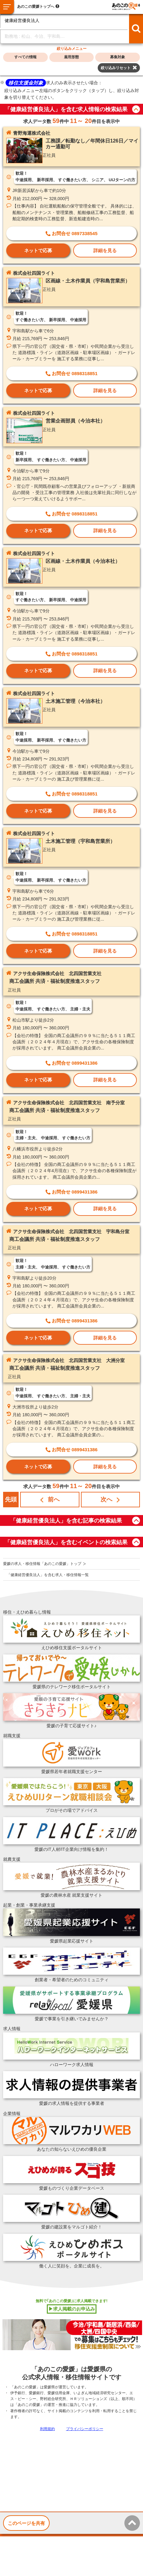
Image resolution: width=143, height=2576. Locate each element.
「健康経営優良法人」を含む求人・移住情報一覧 (48, 1575)
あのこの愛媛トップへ (35, 6)
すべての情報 (25, 57)
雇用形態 (71, 57)
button (136, 109)
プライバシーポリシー (84, 2429)
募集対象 (117, 57)
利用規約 (47, 2429)
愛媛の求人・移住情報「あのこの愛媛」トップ (42, 1564)
